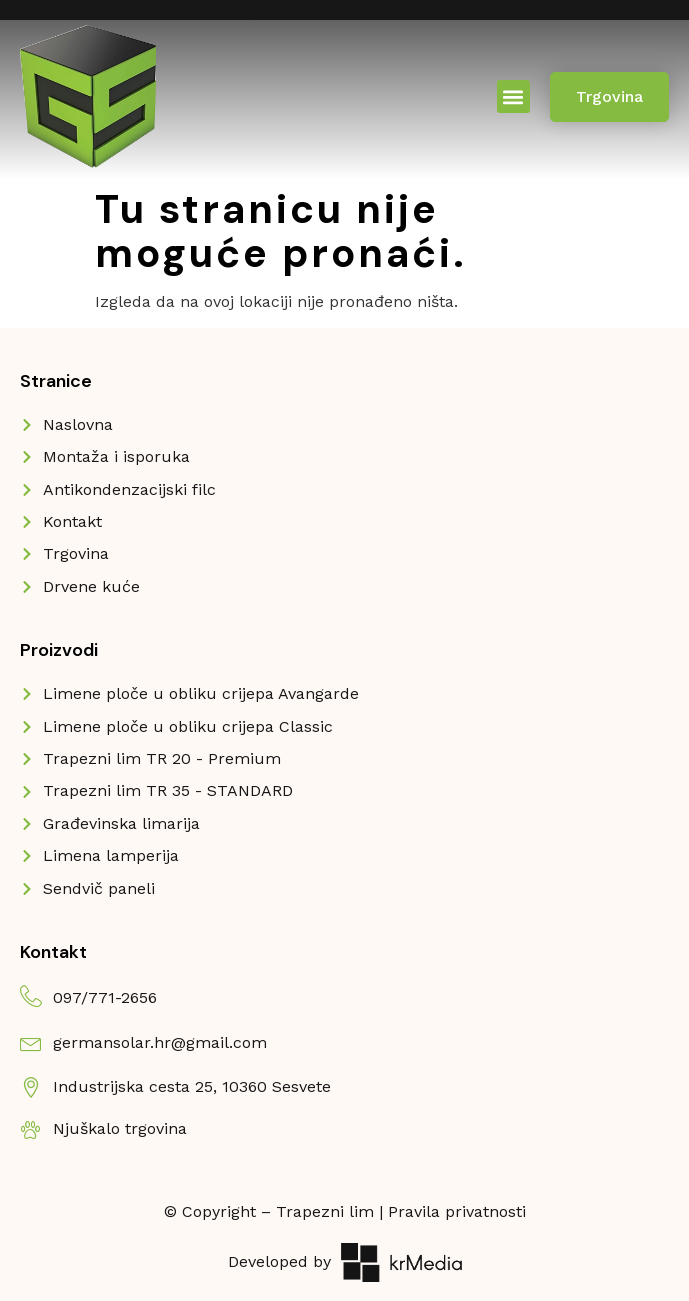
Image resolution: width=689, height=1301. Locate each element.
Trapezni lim (325, 1211)
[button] (513, 96)
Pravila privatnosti (457, 1211)
